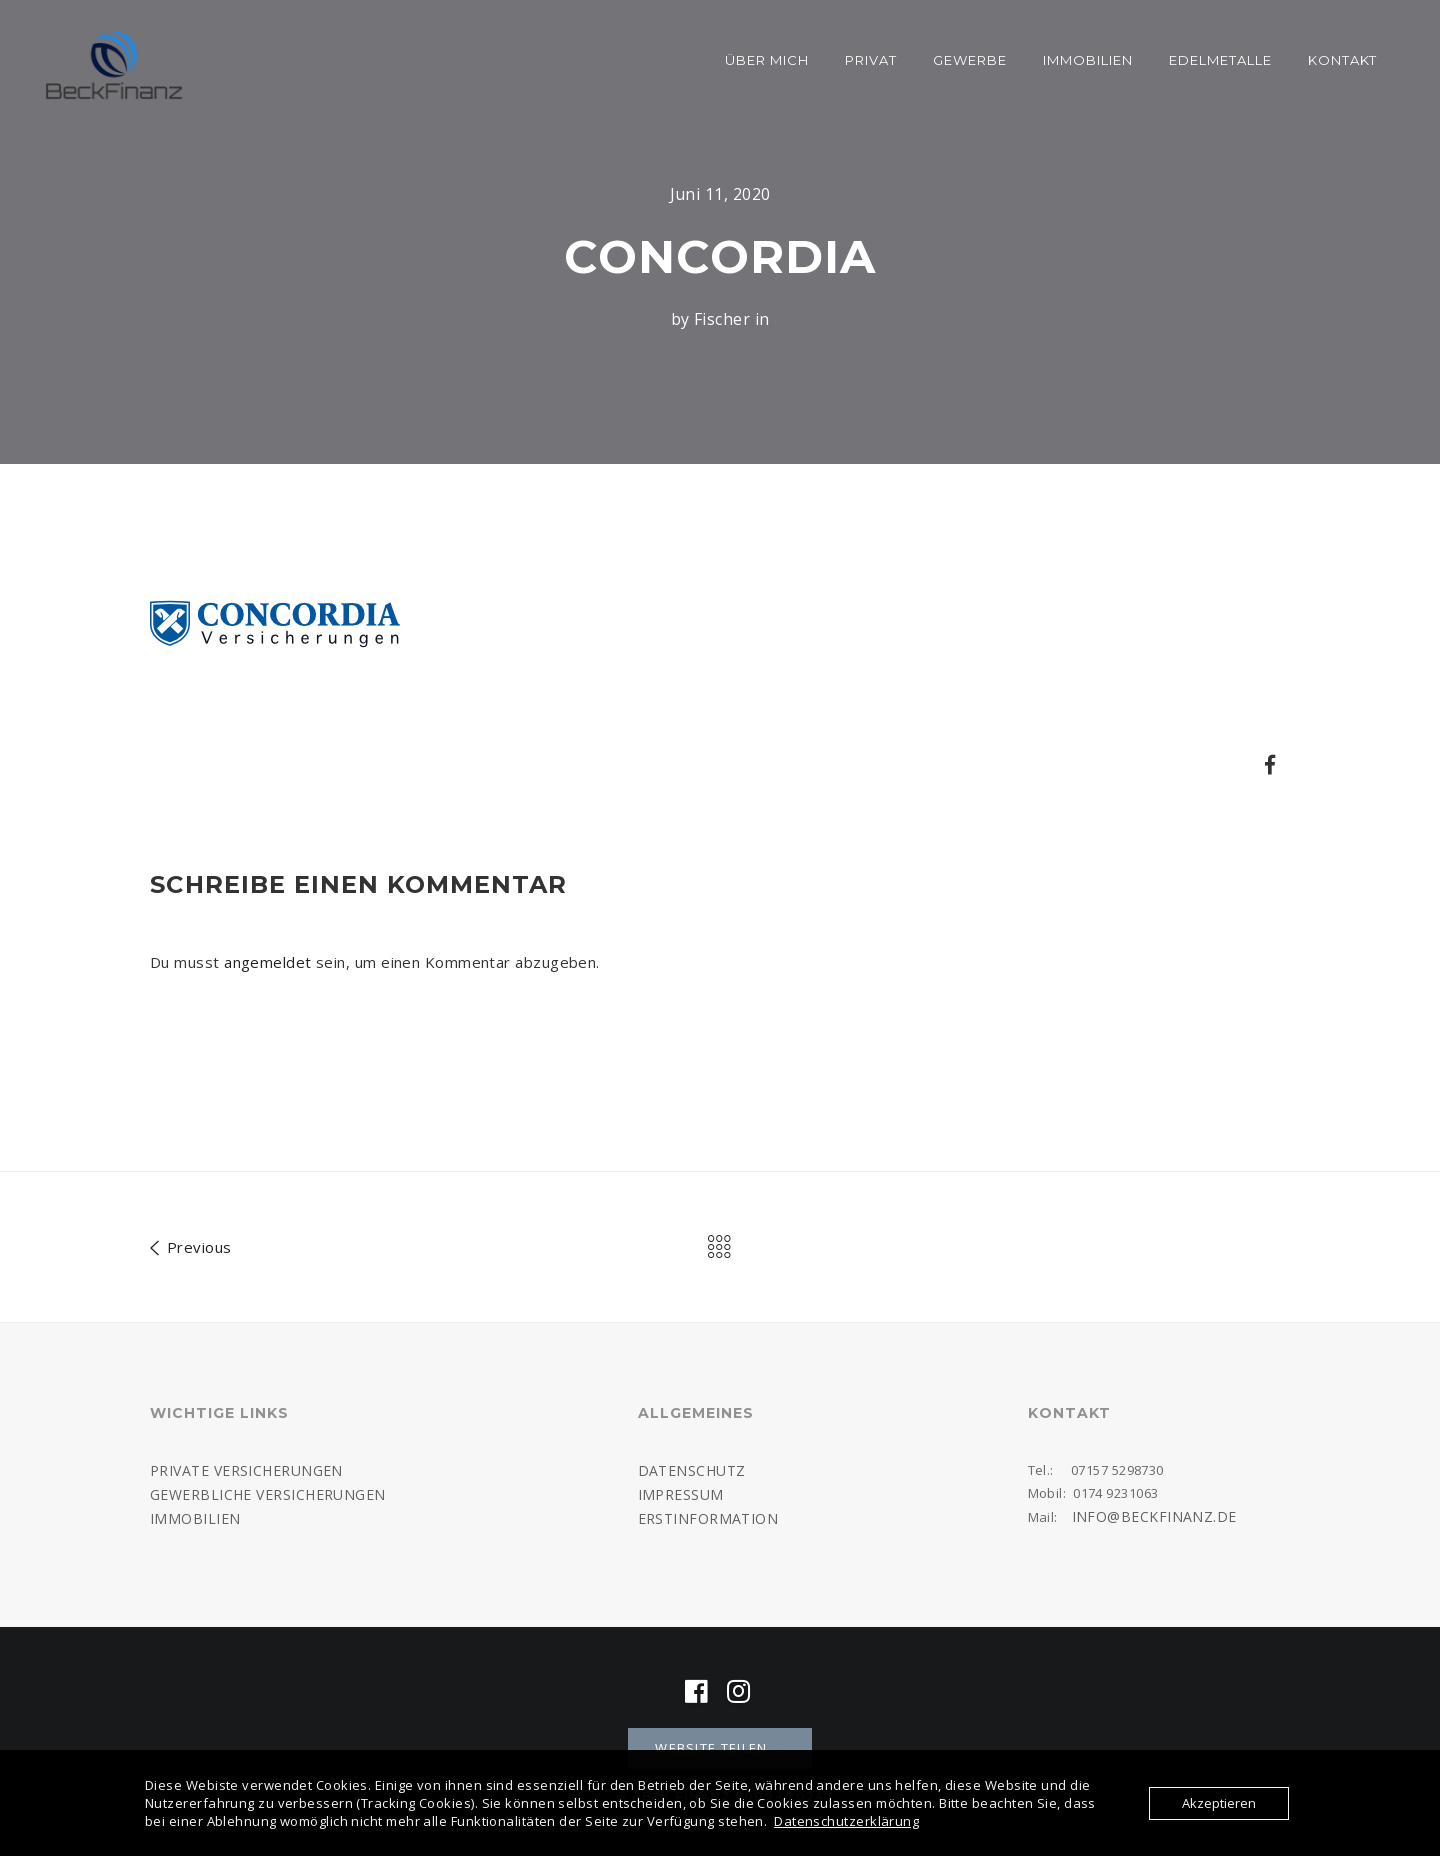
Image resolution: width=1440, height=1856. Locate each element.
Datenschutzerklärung (846, 1821)
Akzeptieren (1219, 1803)
